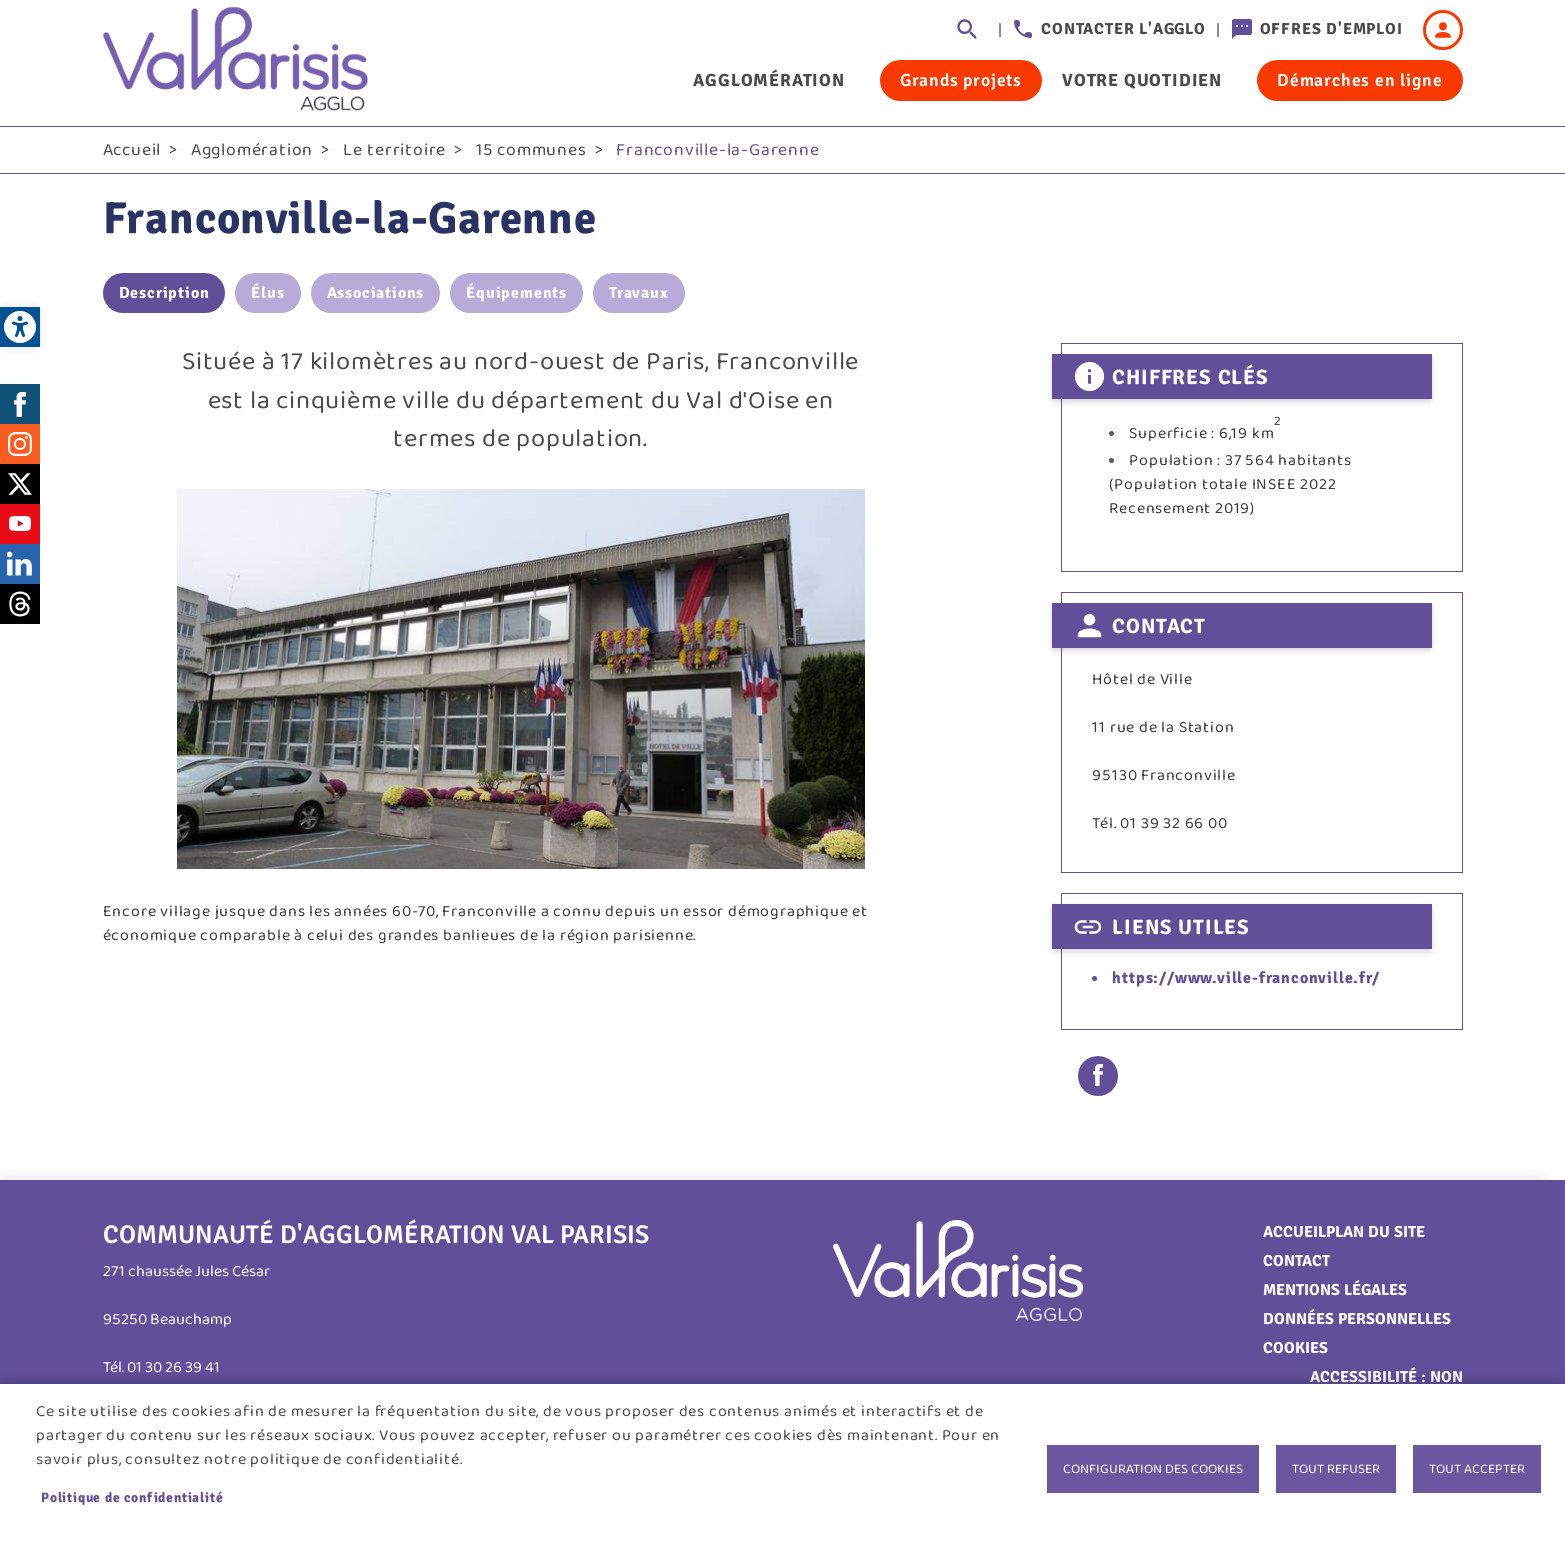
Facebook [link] (20, 405)
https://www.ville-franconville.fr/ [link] (1245, 980)
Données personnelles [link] (1357, 1320)
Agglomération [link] (768, 80)
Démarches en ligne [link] (1359, 80)
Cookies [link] (1295, 1349)
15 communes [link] (531, 151)
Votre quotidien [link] (1142, 80)
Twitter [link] (20, 485)
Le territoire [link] (394, 151)
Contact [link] (1296, 1262)
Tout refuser (1336, 1469)
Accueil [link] (132, 151)
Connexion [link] (1443, 30)
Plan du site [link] (1375, 1233)
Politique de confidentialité (132, 1497)
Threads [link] (20, 605)
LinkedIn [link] (20, 565)
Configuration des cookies (1153, 1469)
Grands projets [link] (961, 80)
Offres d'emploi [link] (1331, 29)
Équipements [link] (516, 295)
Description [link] (164, 295)
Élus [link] (267, 295)
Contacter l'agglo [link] (1123, 29)
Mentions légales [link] (1335, 1291)
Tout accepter (1477, 1469)
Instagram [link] (20, 445)
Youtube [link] (20, 525)
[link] (20, 327)
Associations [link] (376, 295)
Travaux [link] (639, 295)
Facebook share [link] (1098, 1077)
